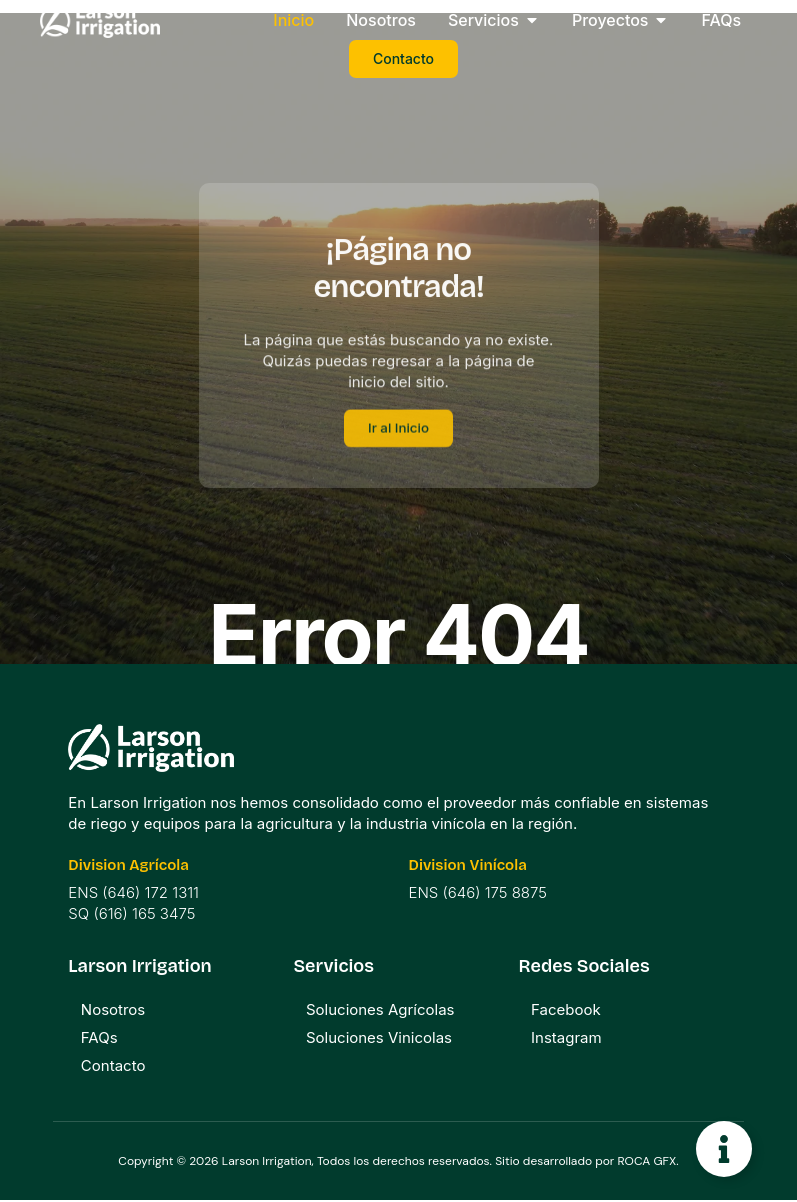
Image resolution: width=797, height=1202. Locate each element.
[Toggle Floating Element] (724, 1149)
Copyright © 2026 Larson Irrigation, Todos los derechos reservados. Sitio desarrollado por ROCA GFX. (398, 1163)
